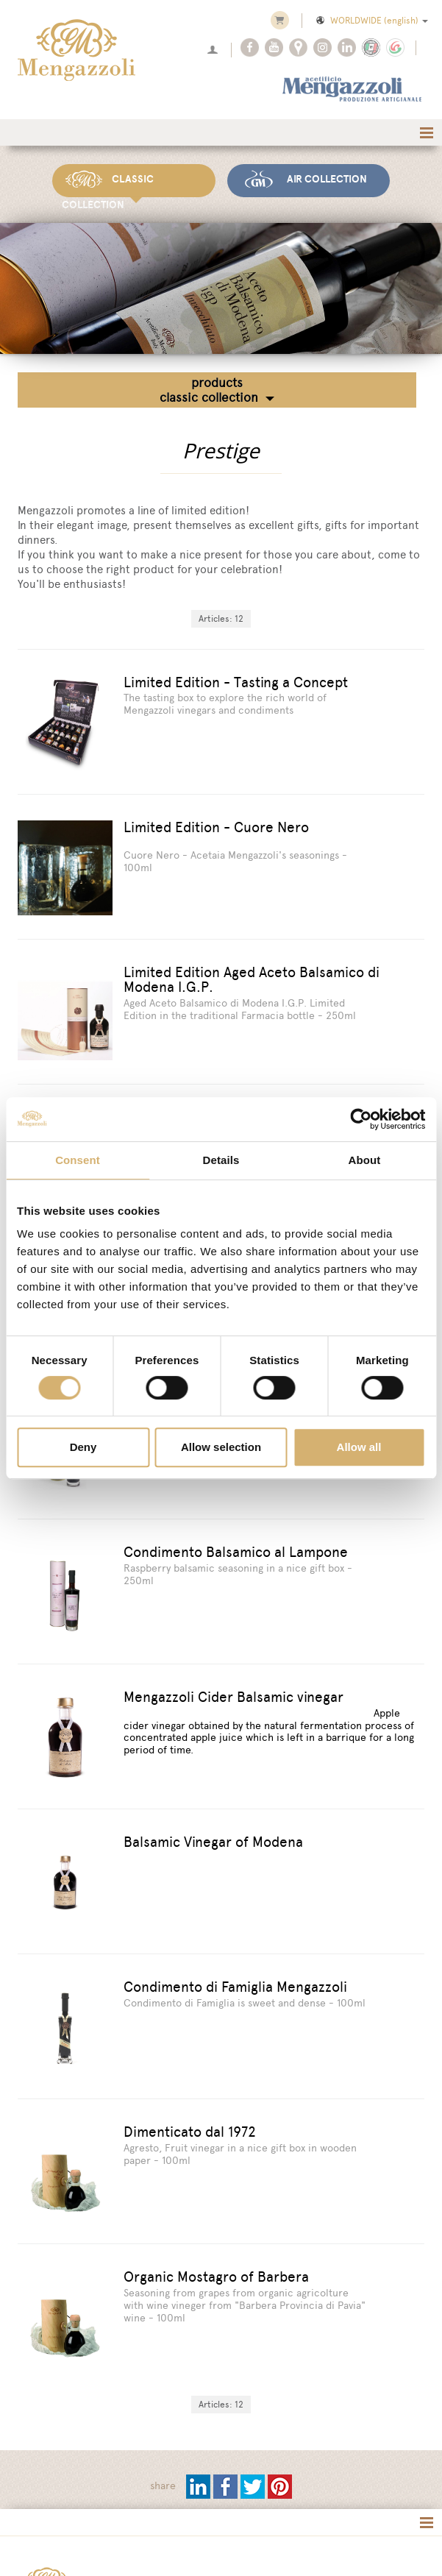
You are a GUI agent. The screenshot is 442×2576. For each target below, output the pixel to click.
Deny (83, 1447)
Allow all (359, 1447)
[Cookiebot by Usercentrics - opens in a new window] (360, 1119)
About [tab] (365, 1160)
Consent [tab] (77, 1160)
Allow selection (221, 1447)
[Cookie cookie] (107, 2541)
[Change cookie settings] (191, 2541)
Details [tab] (221, 1160)
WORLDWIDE (371, 20)
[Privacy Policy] (44, 2541)
